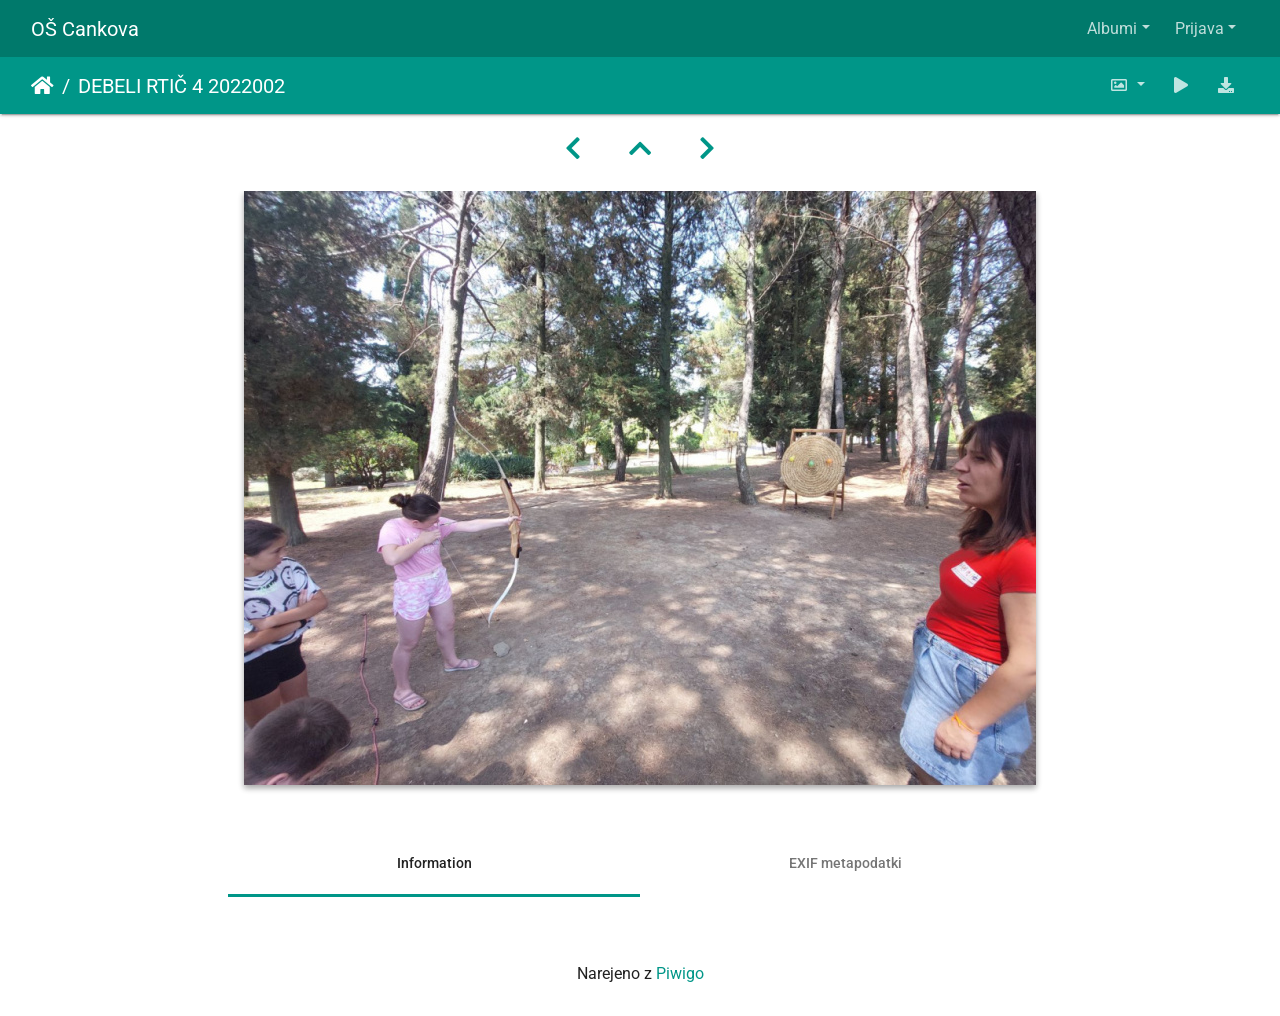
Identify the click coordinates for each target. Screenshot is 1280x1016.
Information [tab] (434, 863)
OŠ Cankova (85, 29)
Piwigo (680, 973)
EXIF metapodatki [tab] (845, 863)
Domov (42, 86)
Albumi (1112, 28)
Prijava (1199, 28)
